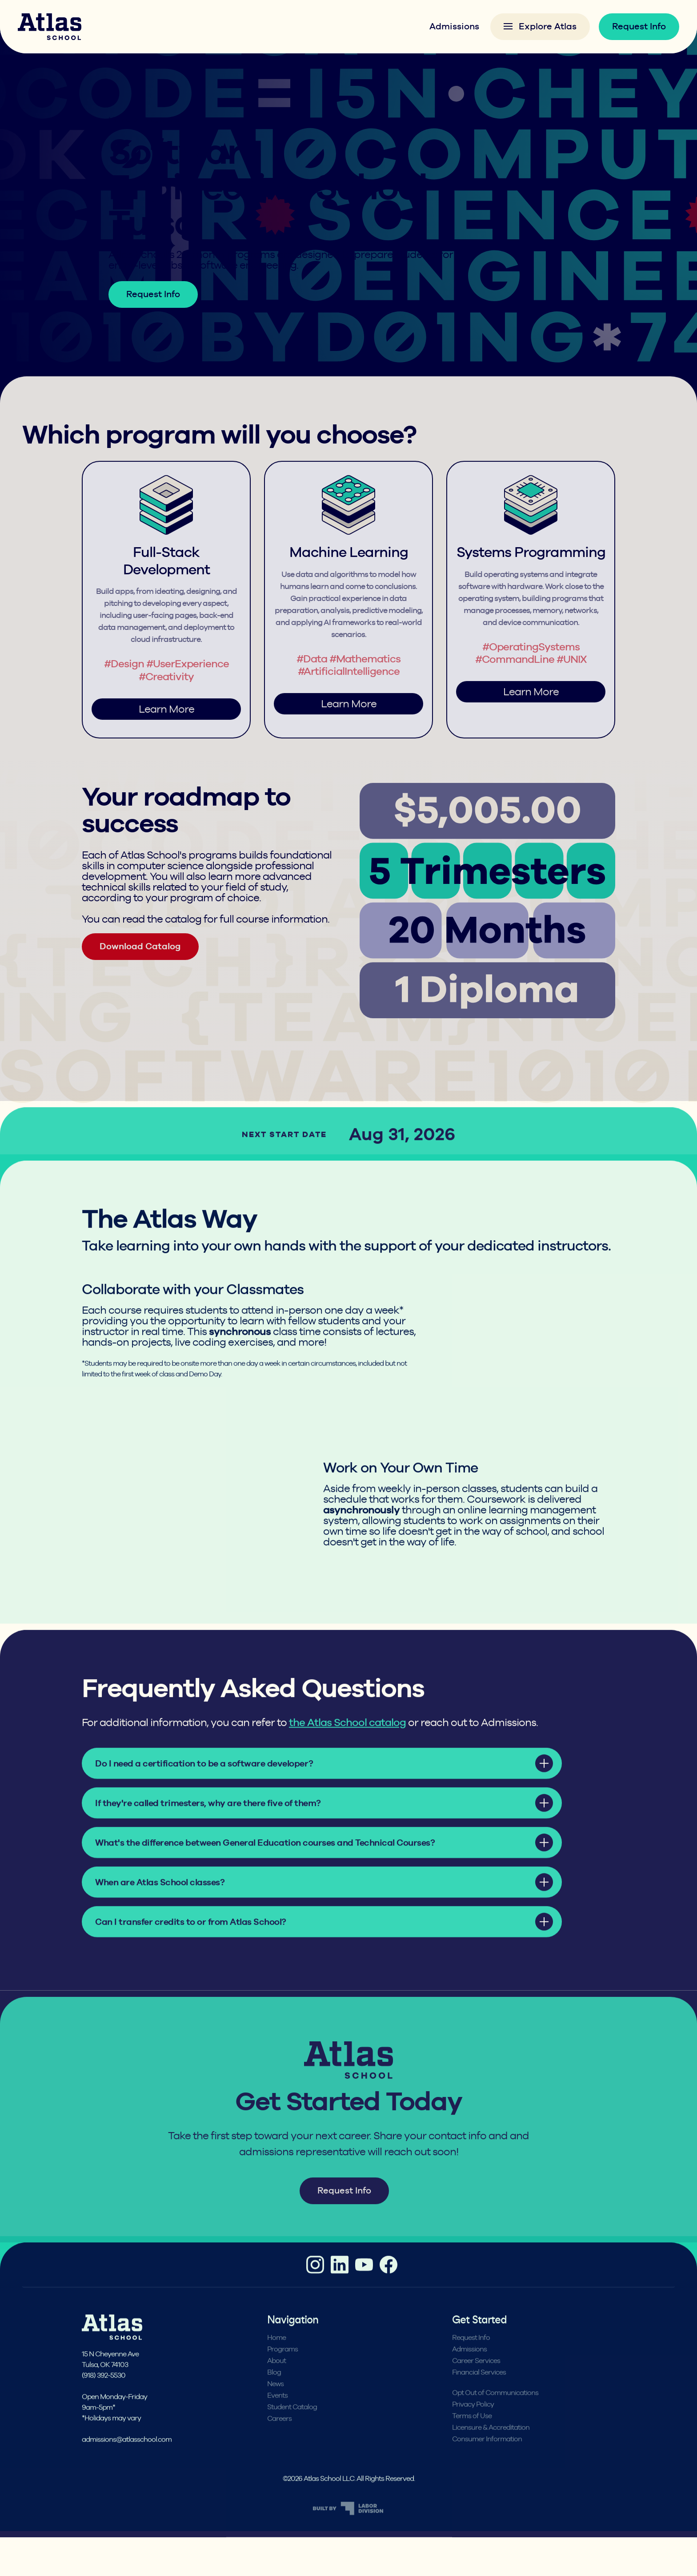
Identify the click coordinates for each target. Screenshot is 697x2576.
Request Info (639, 26)
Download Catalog (140, 968)
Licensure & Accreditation (490, 2450)
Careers (279, 2441)
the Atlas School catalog (347, 1745)
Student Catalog (292, 2429)
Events (277, 2418)
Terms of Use (472, 2438)
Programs (160, 121)
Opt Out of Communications (495, 2415)
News (275, 2406)
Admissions (454, 26)
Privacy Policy (473, 2427)
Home (119, 121)
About (276, 2383)
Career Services (476, 2383)
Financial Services (479, 2395)
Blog (274, 2395)
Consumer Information (487, 2461)
